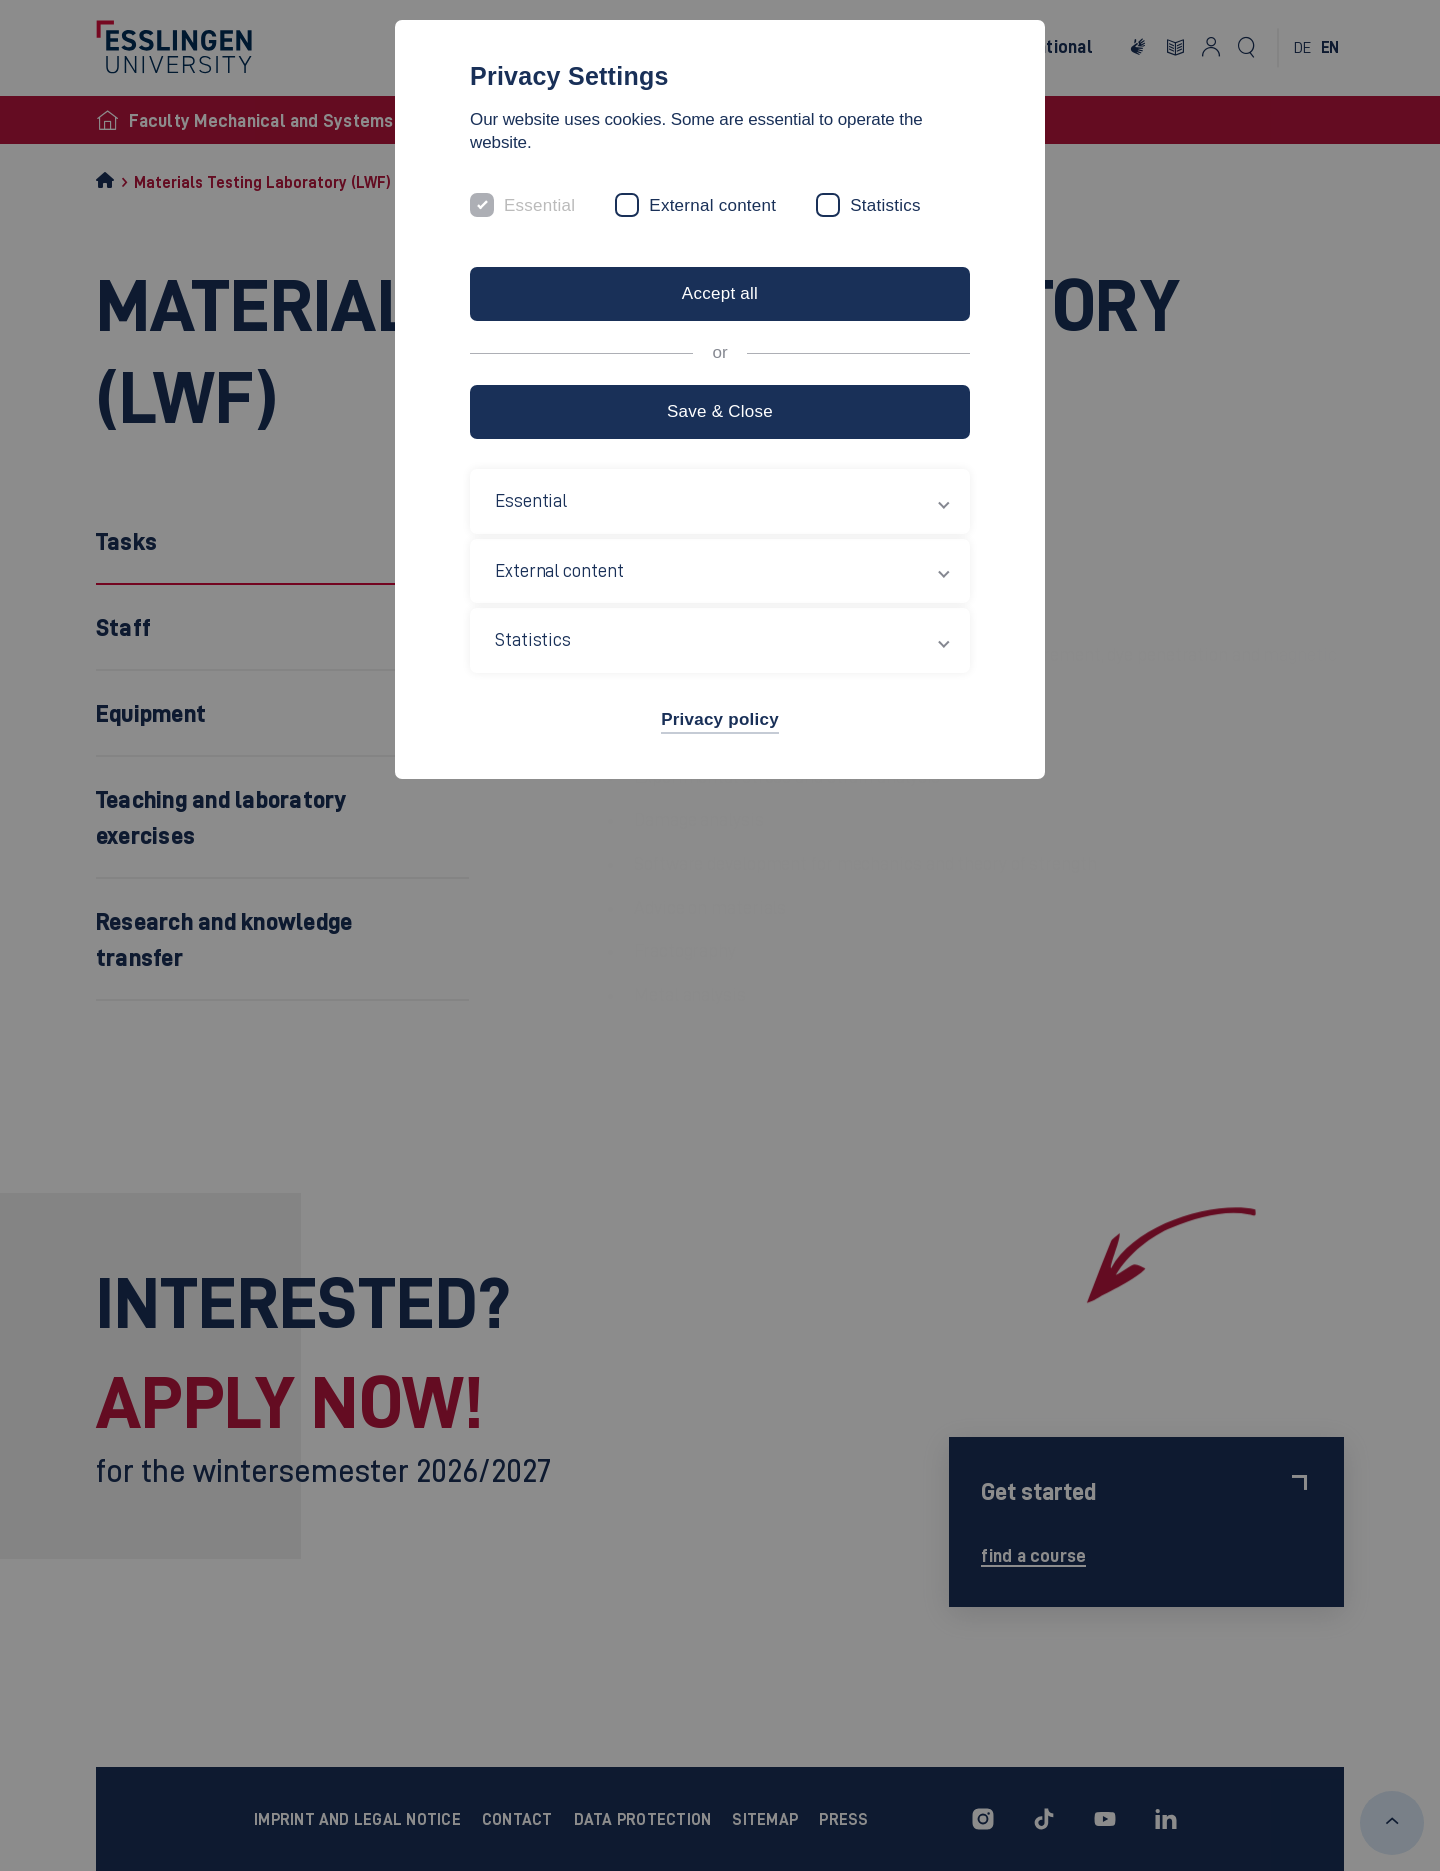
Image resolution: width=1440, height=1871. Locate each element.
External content (712, 205)
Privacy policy (720, 719)
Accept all (720, 293)
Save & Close (720, 411)
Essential (539, 205)
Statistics (885, 205)
